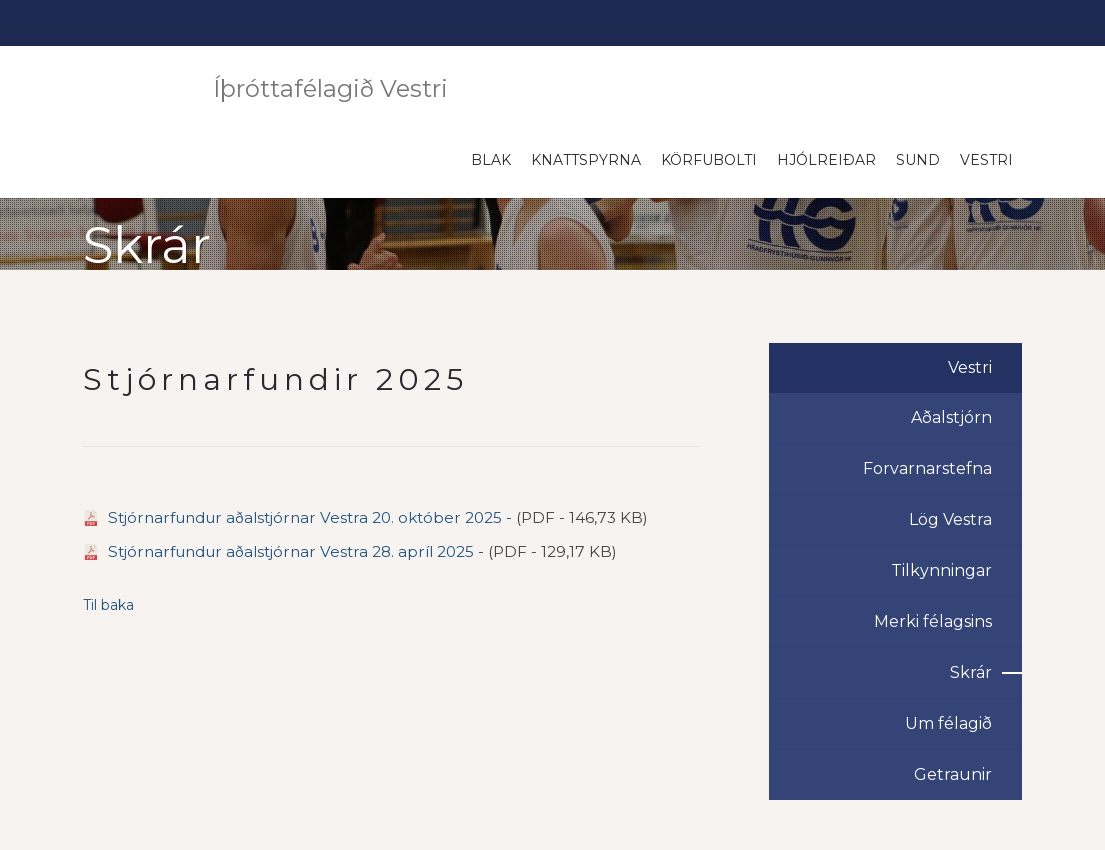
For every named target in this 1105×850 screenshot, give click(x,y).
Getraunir (953, 774)
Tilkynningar (941, 570)
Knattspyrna (586, 160)
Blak (491, 160)
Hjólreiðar (826, 160)
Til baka (108, 605)
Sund (918, 160)
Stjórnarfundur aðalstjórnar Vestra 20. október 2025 (305, 517)
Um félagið (948, 723)
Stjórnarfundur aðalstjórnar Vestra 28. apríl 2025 (291, 551)
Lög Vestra (950, 519)
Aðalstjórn (951, 417)
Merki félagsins (933, 621)
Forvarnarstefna (927, 468)
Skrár (971, 672)
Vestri (986, 160)
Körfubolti (709, 160)
